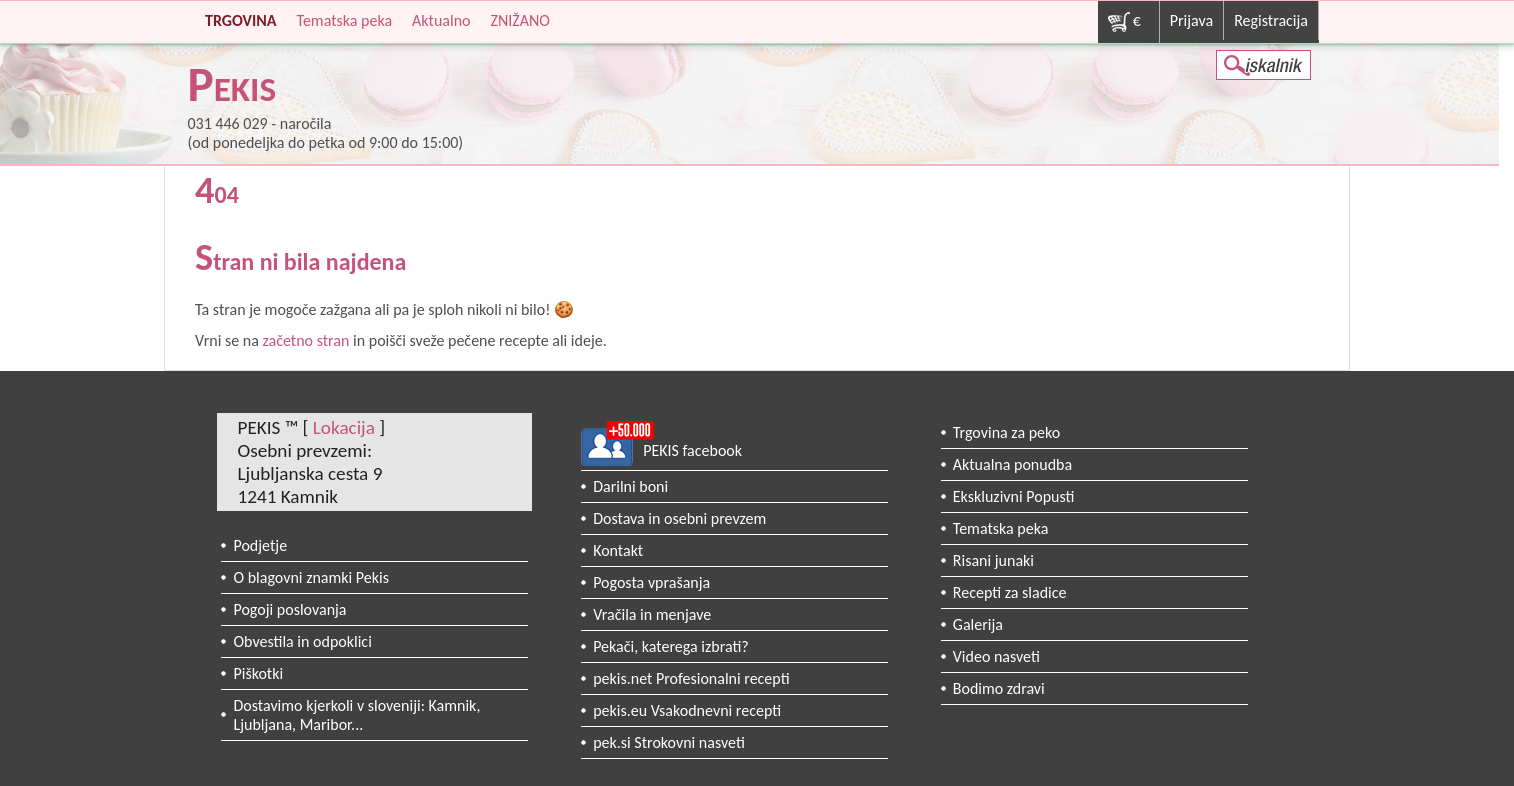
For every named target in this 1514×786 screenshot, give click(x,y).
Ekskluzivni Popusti (1014, 496)
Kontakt (618, 550)
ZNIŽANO (519, 20)
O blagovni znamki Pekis (311, 577)
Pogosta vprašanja (651, 582)
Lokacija (344, 427)
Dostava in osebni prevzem (679, 518)
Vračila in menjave (652, 614)
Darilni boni (630, 486)
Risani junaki (993, 560)
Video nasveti (996, 656)
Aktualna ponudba (1012, 464)
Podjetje (260, 545)
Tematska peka (345, 20)
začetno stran (305, 340)
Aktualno (441, 20)
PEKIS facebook (692, 450)
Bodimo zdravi (999, 688)
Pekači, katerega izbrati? (671, 646)
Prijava (1191, 20)
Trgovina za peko (1006, 432)
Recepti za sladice (1010, 592)
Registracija (1271, 20)
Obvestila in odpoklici (302, 641)
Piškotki (258, 673)
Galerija (978, 624)
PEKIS (231, 88)
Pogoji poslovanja (289, 609)
